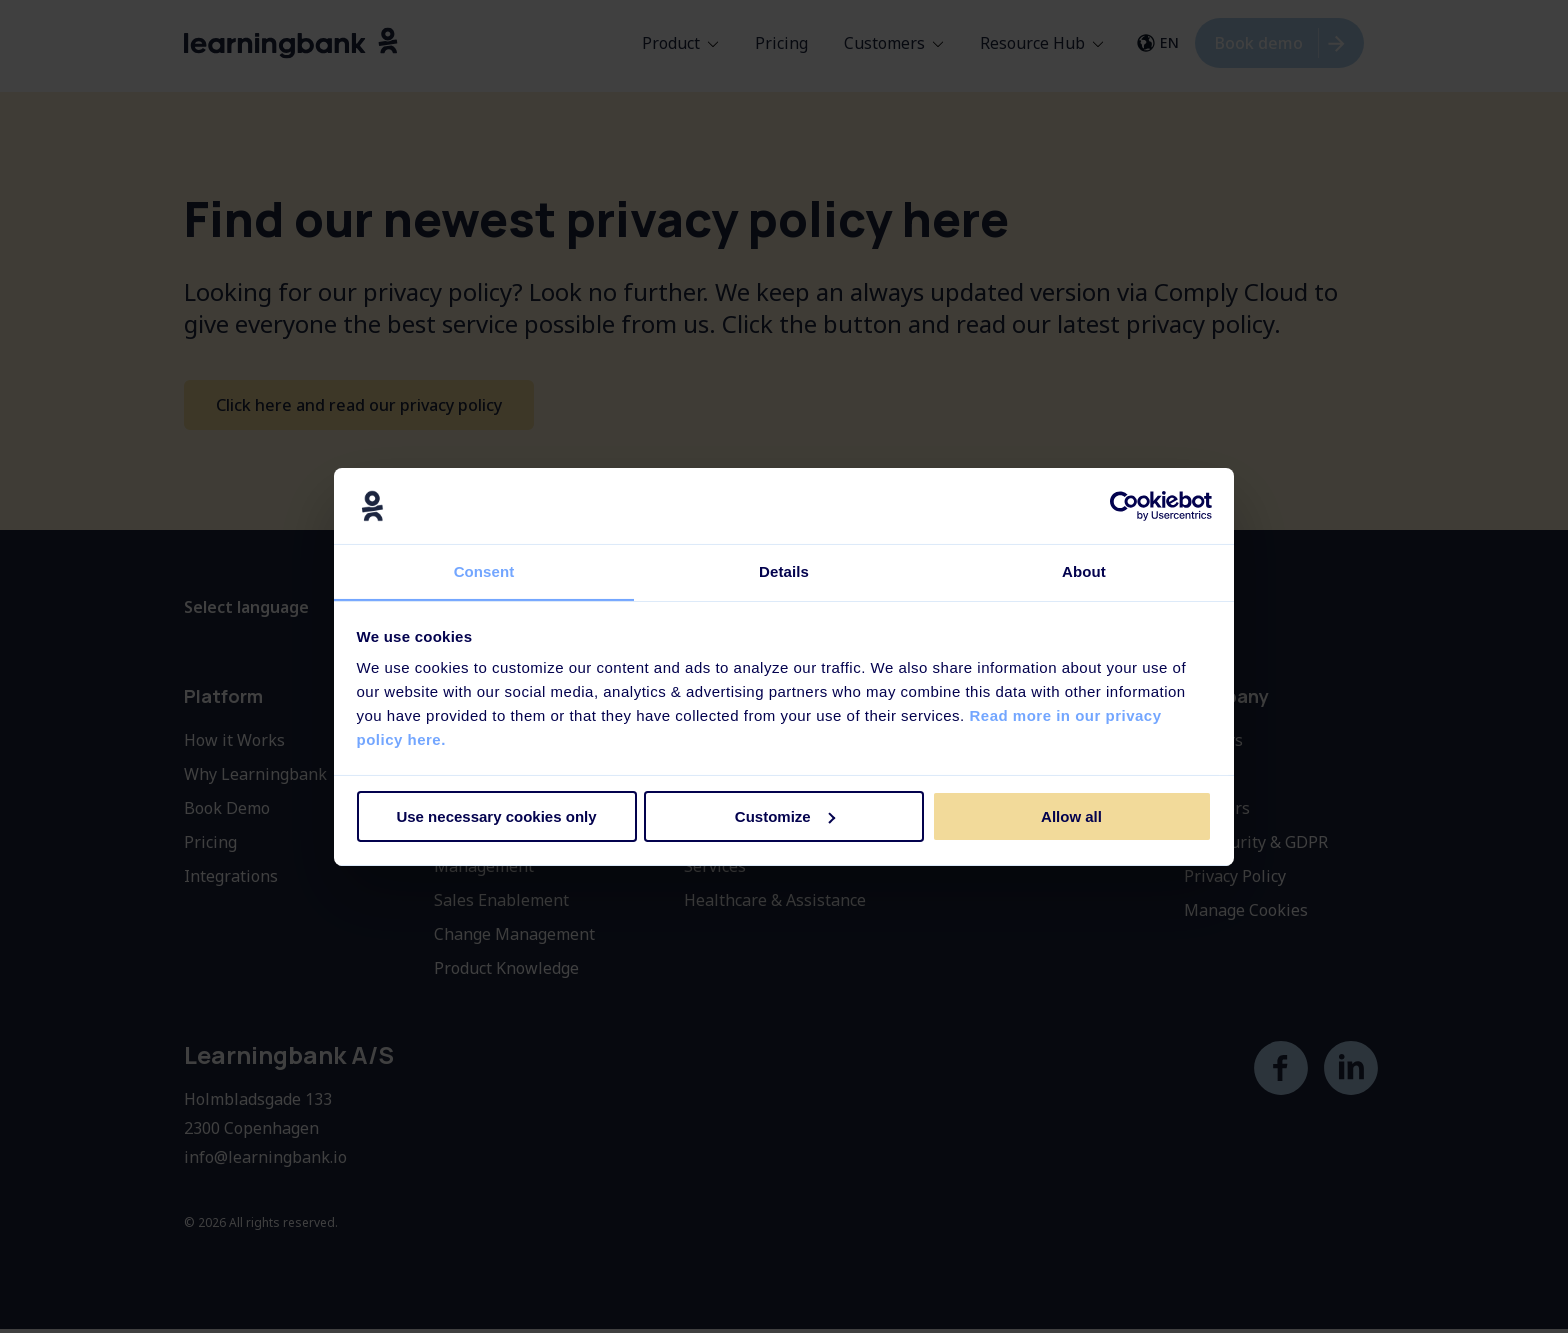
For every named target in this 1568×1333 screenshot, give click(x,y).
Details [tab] (784, 571)
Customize (785, 816)
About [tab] (1084, 571)
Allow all (1071, 816)
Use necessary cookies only (496, 816)
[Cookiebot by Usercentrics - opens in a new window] (1124, 505)
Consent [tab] (484, 571)
